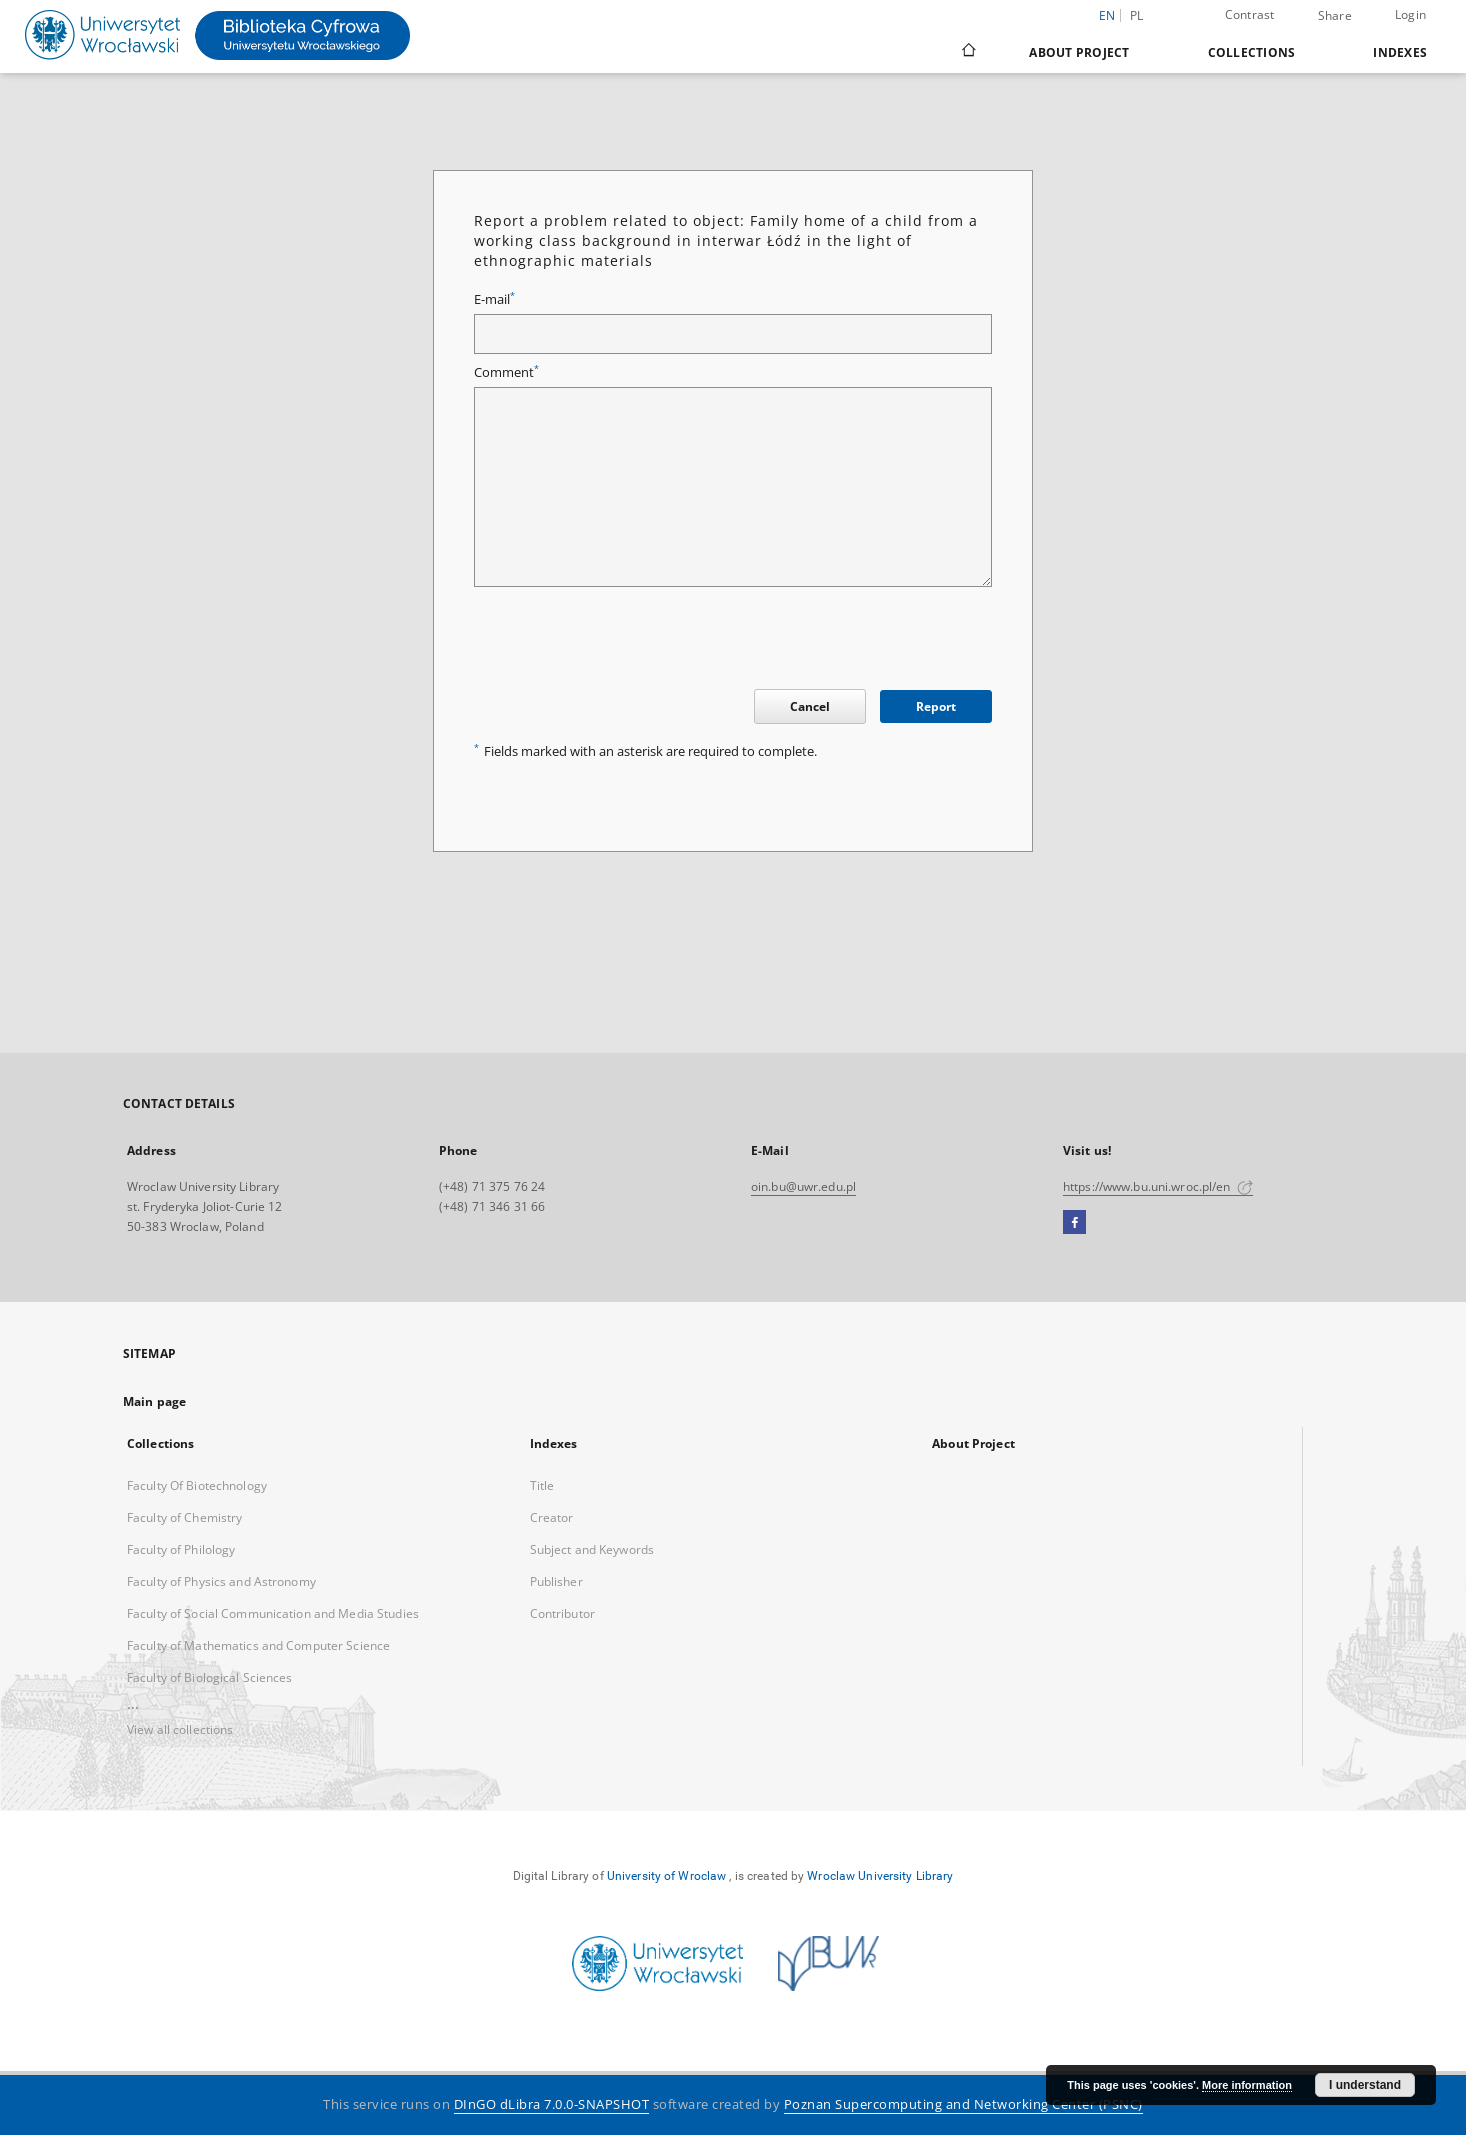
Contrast (1250, 14)
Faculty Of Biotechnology (197, 1485)
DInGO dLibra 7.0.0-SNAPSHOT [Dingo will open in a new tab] (552, 2104)
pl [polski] (1137, 15)
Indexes (1400, 52)
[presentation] (626, 641)
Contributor (562, 1613)
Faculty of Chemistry (184, 1517)
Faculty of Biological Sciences (210, 1677)
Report (936, 706)
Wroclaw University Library (880, 1876)
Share (1335, 16)
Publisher (556, 1581)
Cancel (810, 706)
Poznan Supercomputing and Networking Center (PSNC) (963, 2104)
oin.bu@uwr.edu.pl (803, 1186)
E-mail (494, 299)
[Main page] (967, 52)
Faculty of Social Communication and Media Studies (273, 1613)
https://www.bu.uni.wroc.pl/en (1158, 1186)
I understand (1365, 2085)
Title (542, 1485)
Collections (1252, 52)
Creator (552, 1517)
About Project (1079, 52)
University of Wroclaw (667, 1876)
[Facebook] (1074, 1223)
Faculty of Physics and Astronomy (221, 1581)
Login (1410, 14)
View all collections (180, 1729)
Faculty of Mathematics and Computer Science (258, 1645)
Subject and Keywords (592, 1549)
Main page (154, 1401)
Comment (506, 372)
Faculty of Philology (181, 1549)
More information (1247, 2085)
